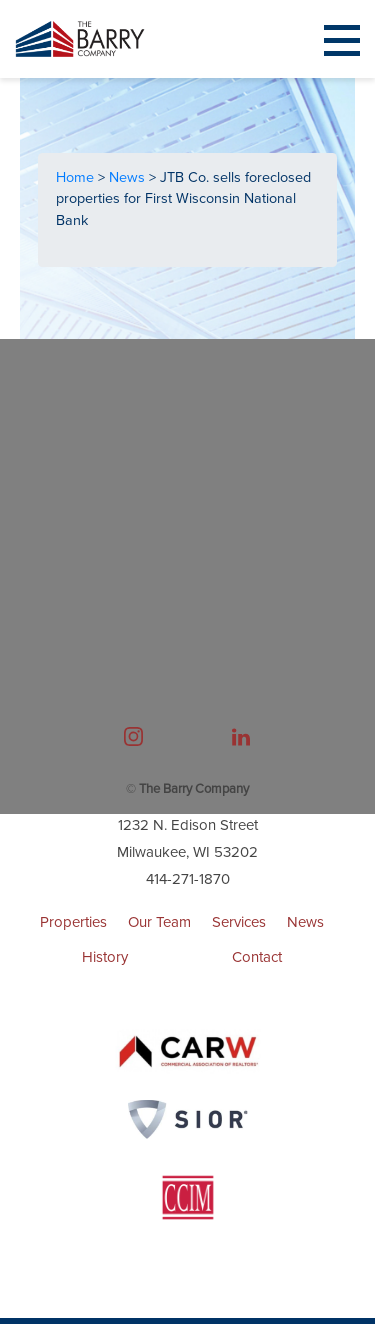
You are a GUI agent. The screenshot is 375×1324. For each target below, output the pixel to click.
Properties (73, 922)
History (105, 957)
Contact (257, 957)
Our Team (159, 922)
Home (77, 177)
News (129, 177)
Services (239, 922)
